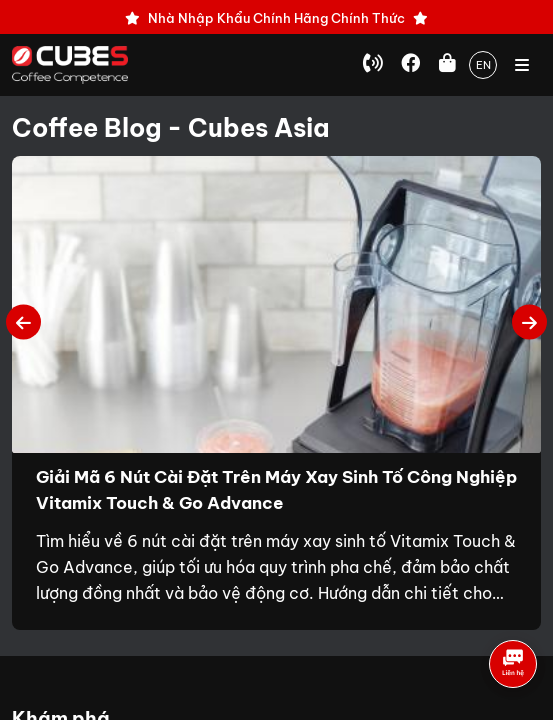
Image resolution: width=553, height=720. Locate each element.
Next (529, 321)
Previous (23, 321)
